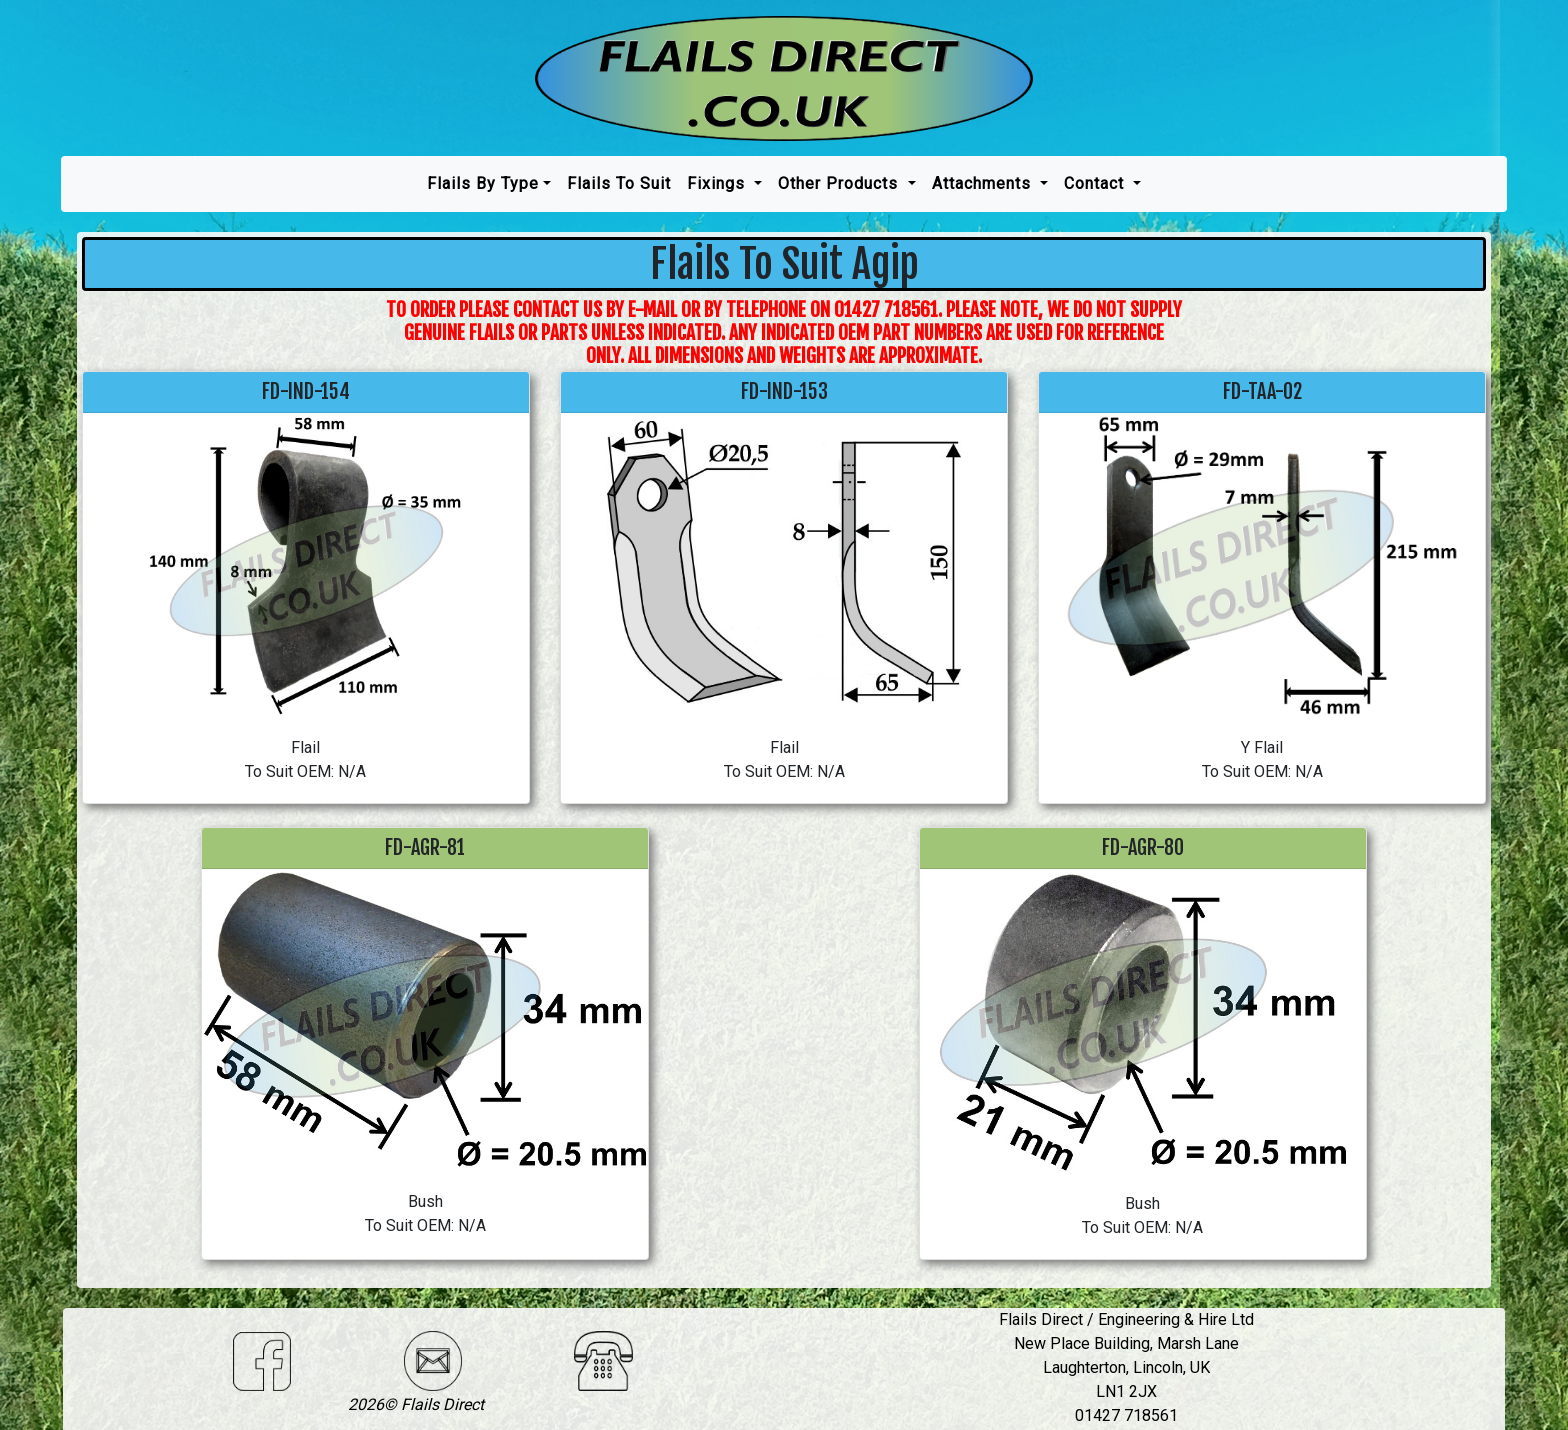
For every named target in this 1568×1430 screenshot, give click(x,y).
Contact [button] (1096, 183)
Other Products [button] (840, 183)
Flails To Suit (619, 183)
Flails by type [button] (483, 183)
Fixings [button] (718, 183)
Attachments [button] (984, 183)
